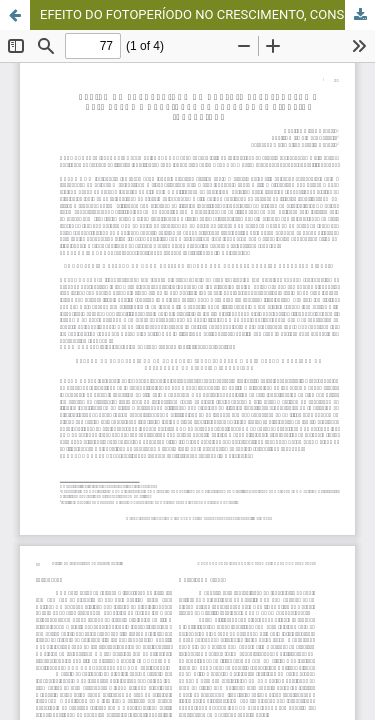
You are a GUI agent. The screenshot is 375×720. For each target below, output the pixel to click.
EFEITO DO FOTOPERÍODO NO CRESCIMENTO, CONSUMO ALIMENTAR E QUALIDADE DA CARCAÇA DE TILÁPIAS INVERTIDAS (207, 14)
